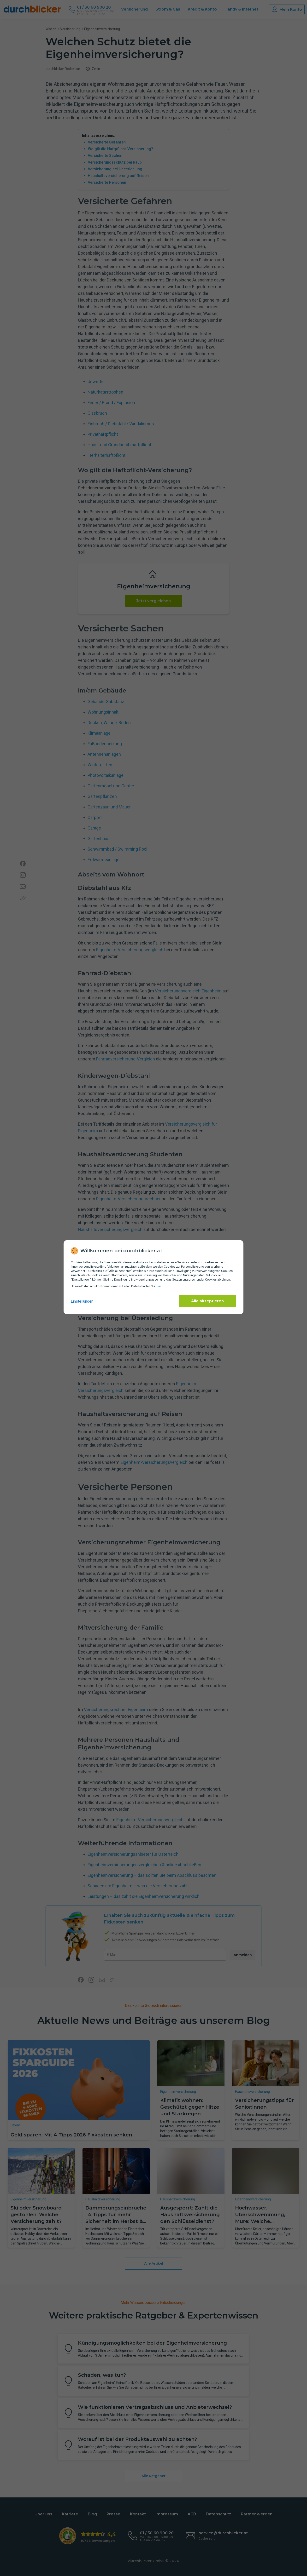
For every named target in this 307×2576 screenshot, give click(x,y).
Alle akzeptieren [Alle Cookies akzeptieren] (207, 1301)
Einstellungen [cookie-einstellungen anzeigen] (82, 1301)
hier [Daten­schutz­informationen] (158, 1286)
